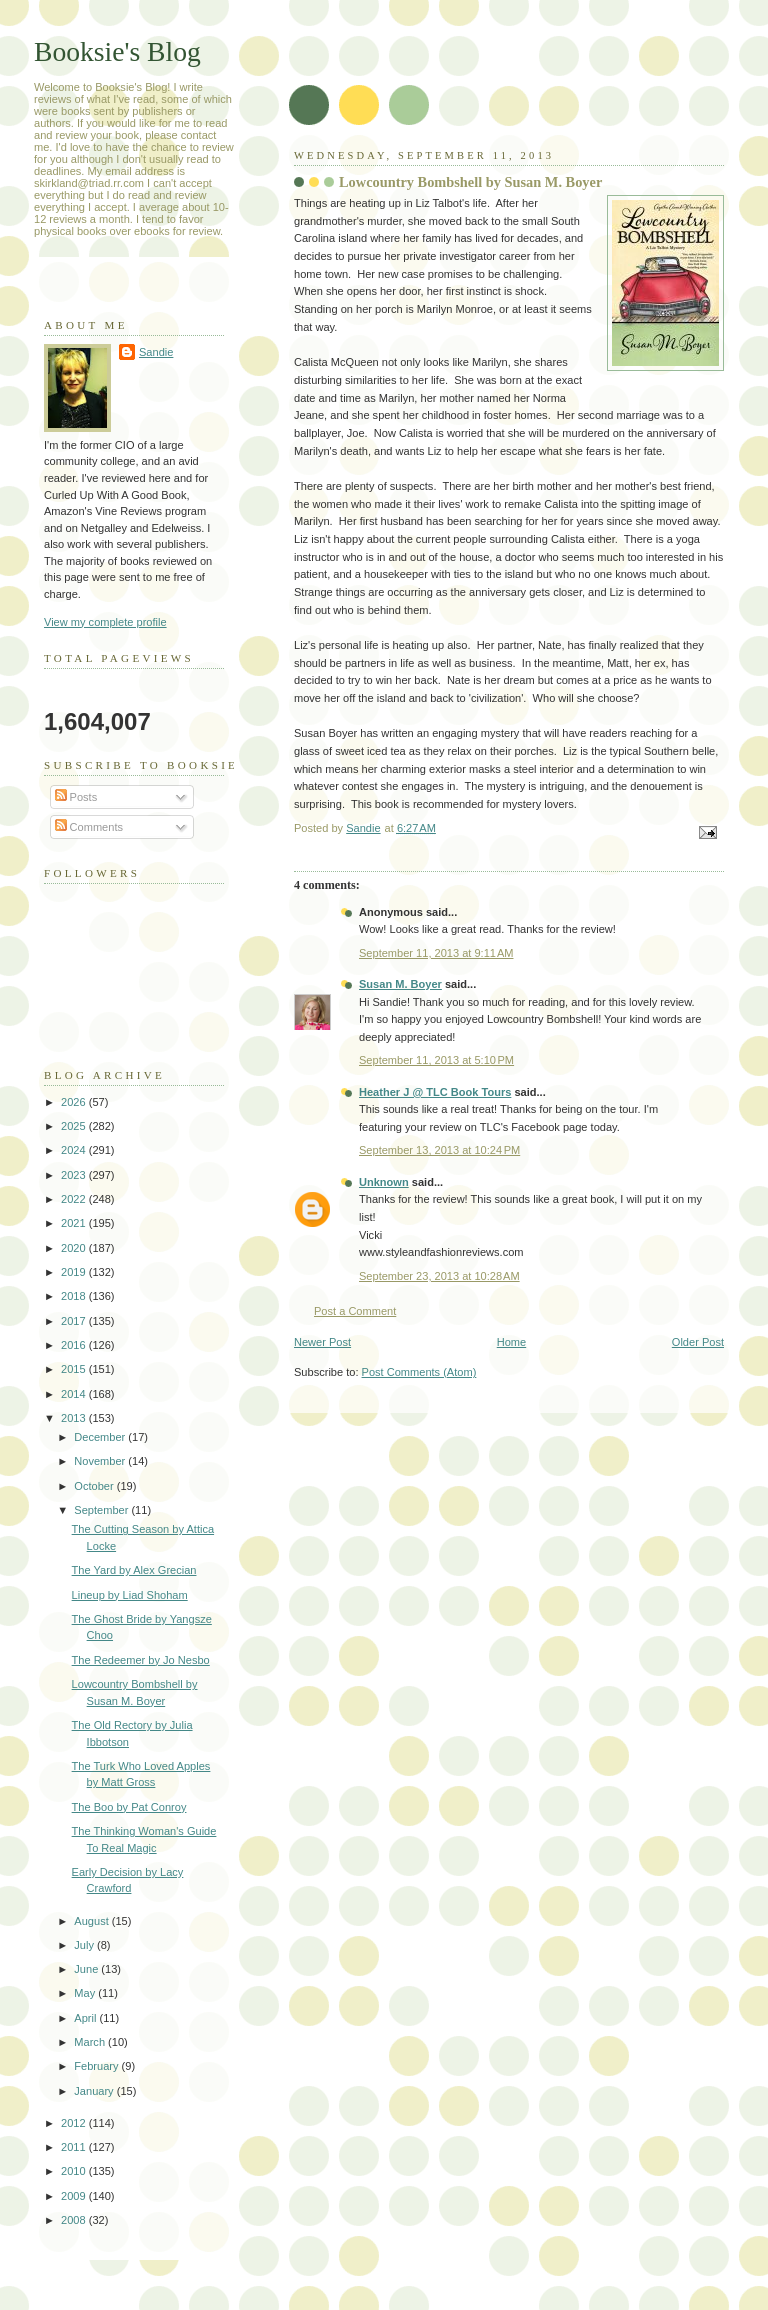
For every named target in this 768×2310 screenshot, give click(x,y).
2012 (75, 2123)
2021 (75, 1223)
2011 (75, 2147)
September (102, 1510)
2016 (75, 1345)
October (95, 1486)
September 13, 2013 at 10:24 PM (439, 1150)
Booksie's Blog (117, 51)
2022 (75, 1199)
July (85, 1945)
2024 (75, 1150)
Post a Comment (355, 1311)
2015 (75, 1369)
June (87, 1969)
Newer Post (322, 1342)
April (86, 2018)
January (95, 2091)
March (91, 2042)
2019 (75, 1272)
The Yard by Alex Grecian (134, 1570)
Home (511, 1342)
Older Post (698, 1342)
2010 (75, 2171)
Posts (76, 797)
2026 (75, 1102)
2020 (75, 1248)
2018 (75, 1296)
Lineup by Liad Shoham (130, 1595)
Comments (89, 827)
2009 (75, 2196)
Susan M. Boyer (400, 984)
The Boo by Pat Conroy (129, 1807)
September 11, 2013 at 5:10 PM (436, 1060)
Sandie (156, 352)
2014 (75, 1394)
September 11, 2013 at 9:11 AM (436, 953)
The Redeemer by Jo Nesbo (141, 1660)
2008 (75, 2220)
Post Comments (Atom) (419, 1372)
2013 (75, 1418)
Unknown (384, 1182)
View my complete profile (105, 622)
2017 (75, 1321)
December (101, 1437)
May (86, 1993)
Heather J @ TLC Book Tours (435, 1092)
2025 (75, 1126)
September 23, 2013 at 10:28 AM (439, 1276)
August (92, 1921)
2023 (75, 1175)
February (97, 2066)
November (101, 1461)
